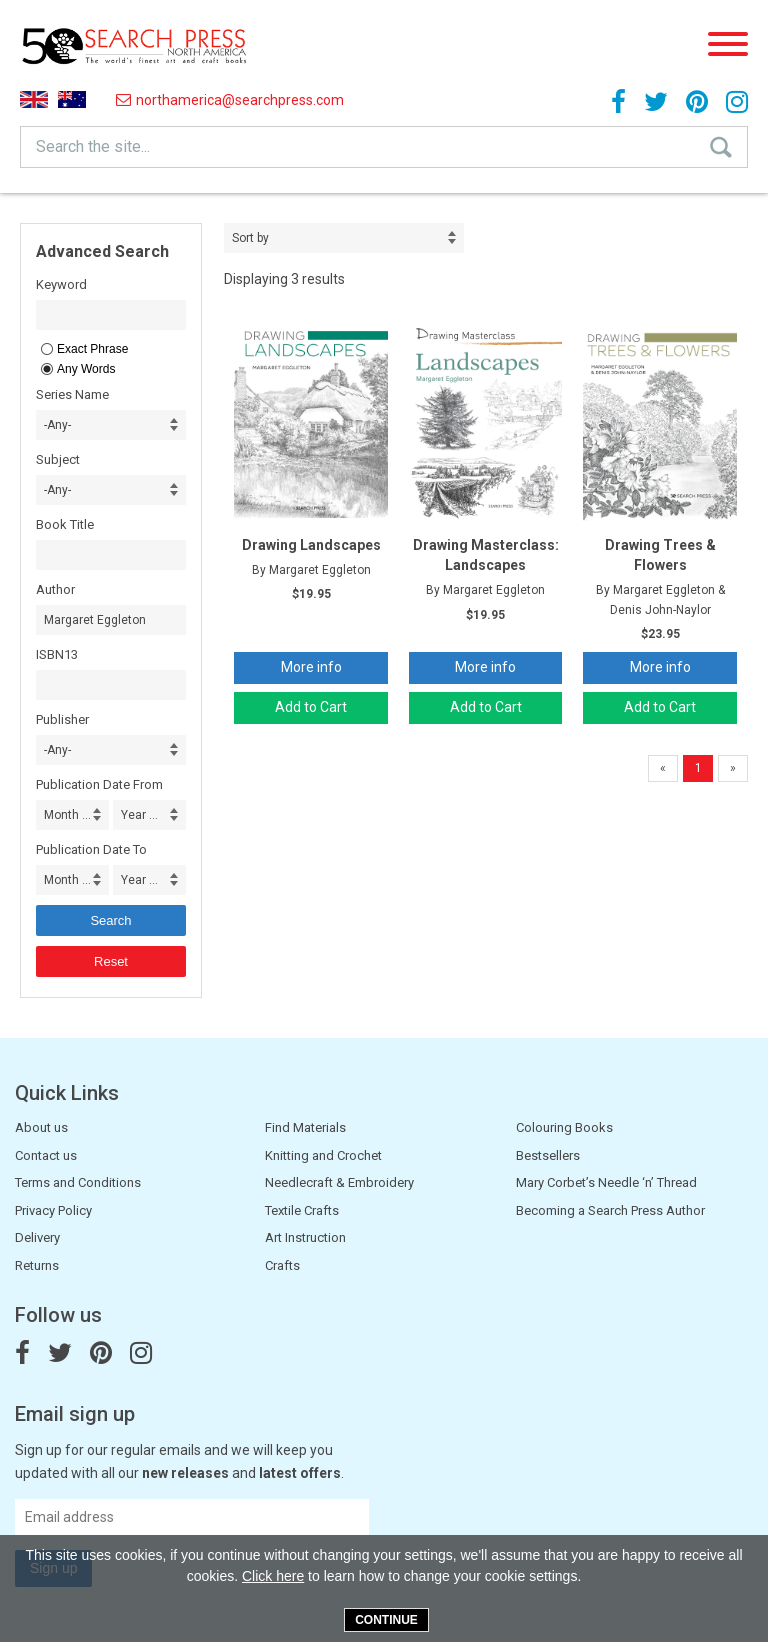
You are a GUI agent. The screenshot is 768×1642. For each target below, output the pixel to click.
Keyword (61, 284)
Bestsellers (548, 1155)
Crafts (282, 1265)
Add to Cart (311, 707)
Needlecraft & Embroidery (339, 1182)
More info (311, 667)
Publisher (62, 719)
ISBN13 (57, 654)
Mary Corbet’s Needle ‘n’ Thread (606, 1182)
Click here (273, 1576)
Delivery (37, 1237)
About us (41, 1127)
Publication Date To (91, 849)
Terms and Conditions (78, 1182)
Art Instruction (305, 1237)
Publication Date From (99, 784)
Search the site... (93, 146)
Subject (58, 459)
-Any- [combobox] (57, 425)
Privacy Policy (53, 1210)
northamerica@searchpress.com (230, 100)
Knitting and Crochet (323, 1155)
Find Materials (305, 1127)
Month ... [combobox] (67, 815)
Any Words (86, 369)
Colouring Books (564, 1127)
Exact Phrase (92, 349)
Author (55, 589)
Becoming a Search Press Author (610, 1210)
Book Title (65, 524)
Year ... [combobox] (139, 815)
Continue (386, 1620)
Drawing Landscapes (311, 545)
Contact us (46, 1155)
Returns (37, 1265)
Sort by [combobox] (250, 238)
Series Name (72, 394)
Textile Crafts (302, 1210)
